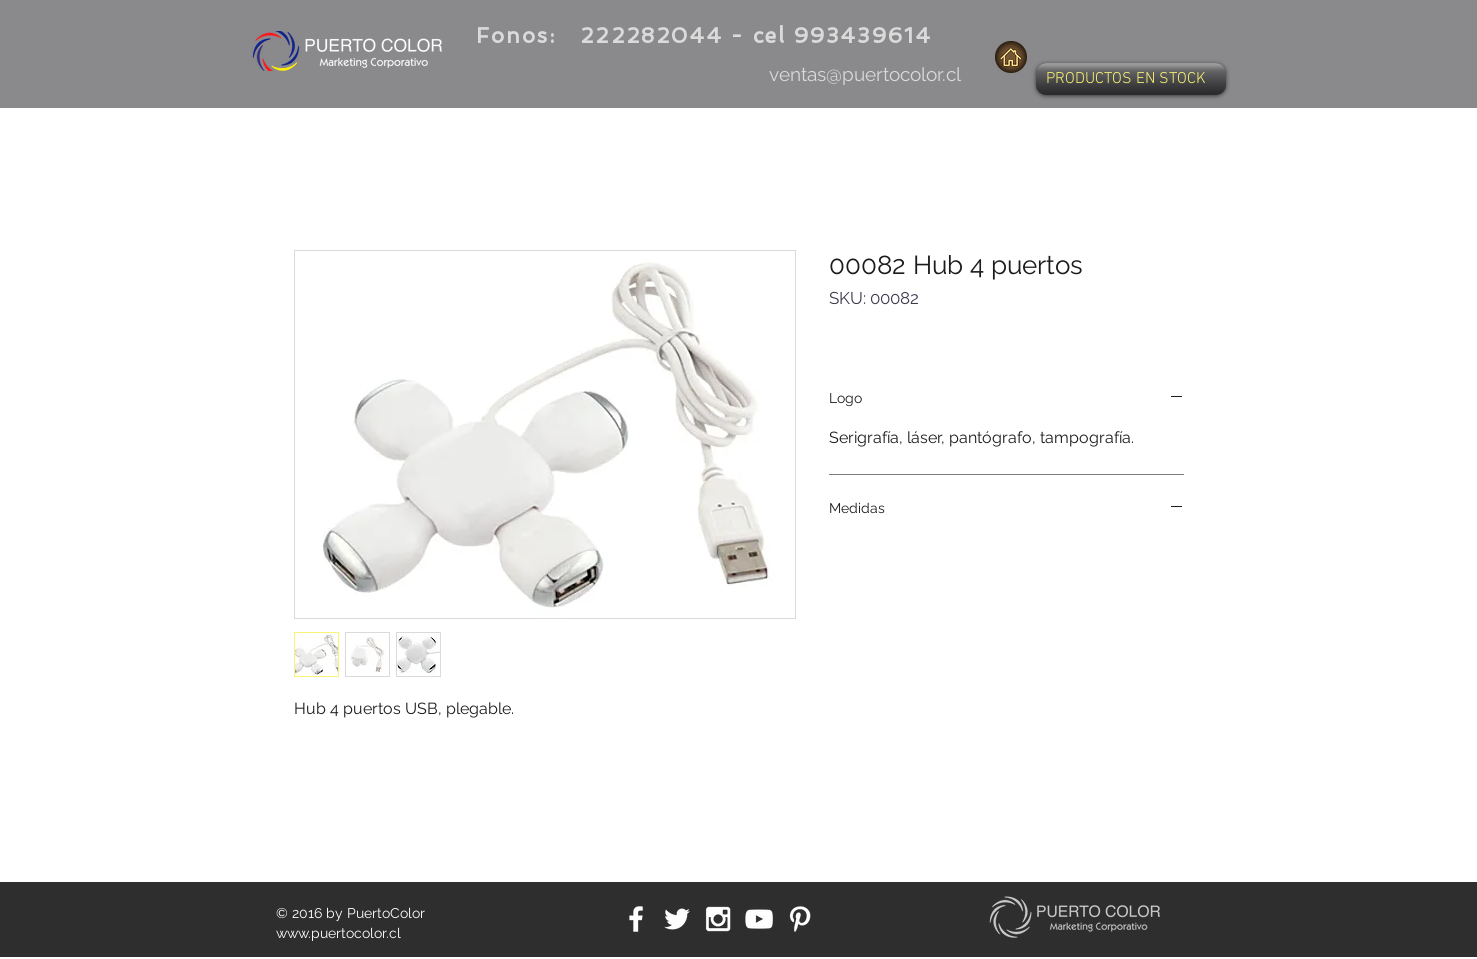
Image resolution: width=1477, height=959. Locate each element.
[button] (1131, 79)
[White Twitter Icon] (677, 919)
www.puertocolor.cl (338, 933)
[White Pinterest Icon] (800, 919)
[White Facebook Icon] (636, 919)
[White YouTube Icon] (759, 919)
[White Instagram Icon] (718, 919)
